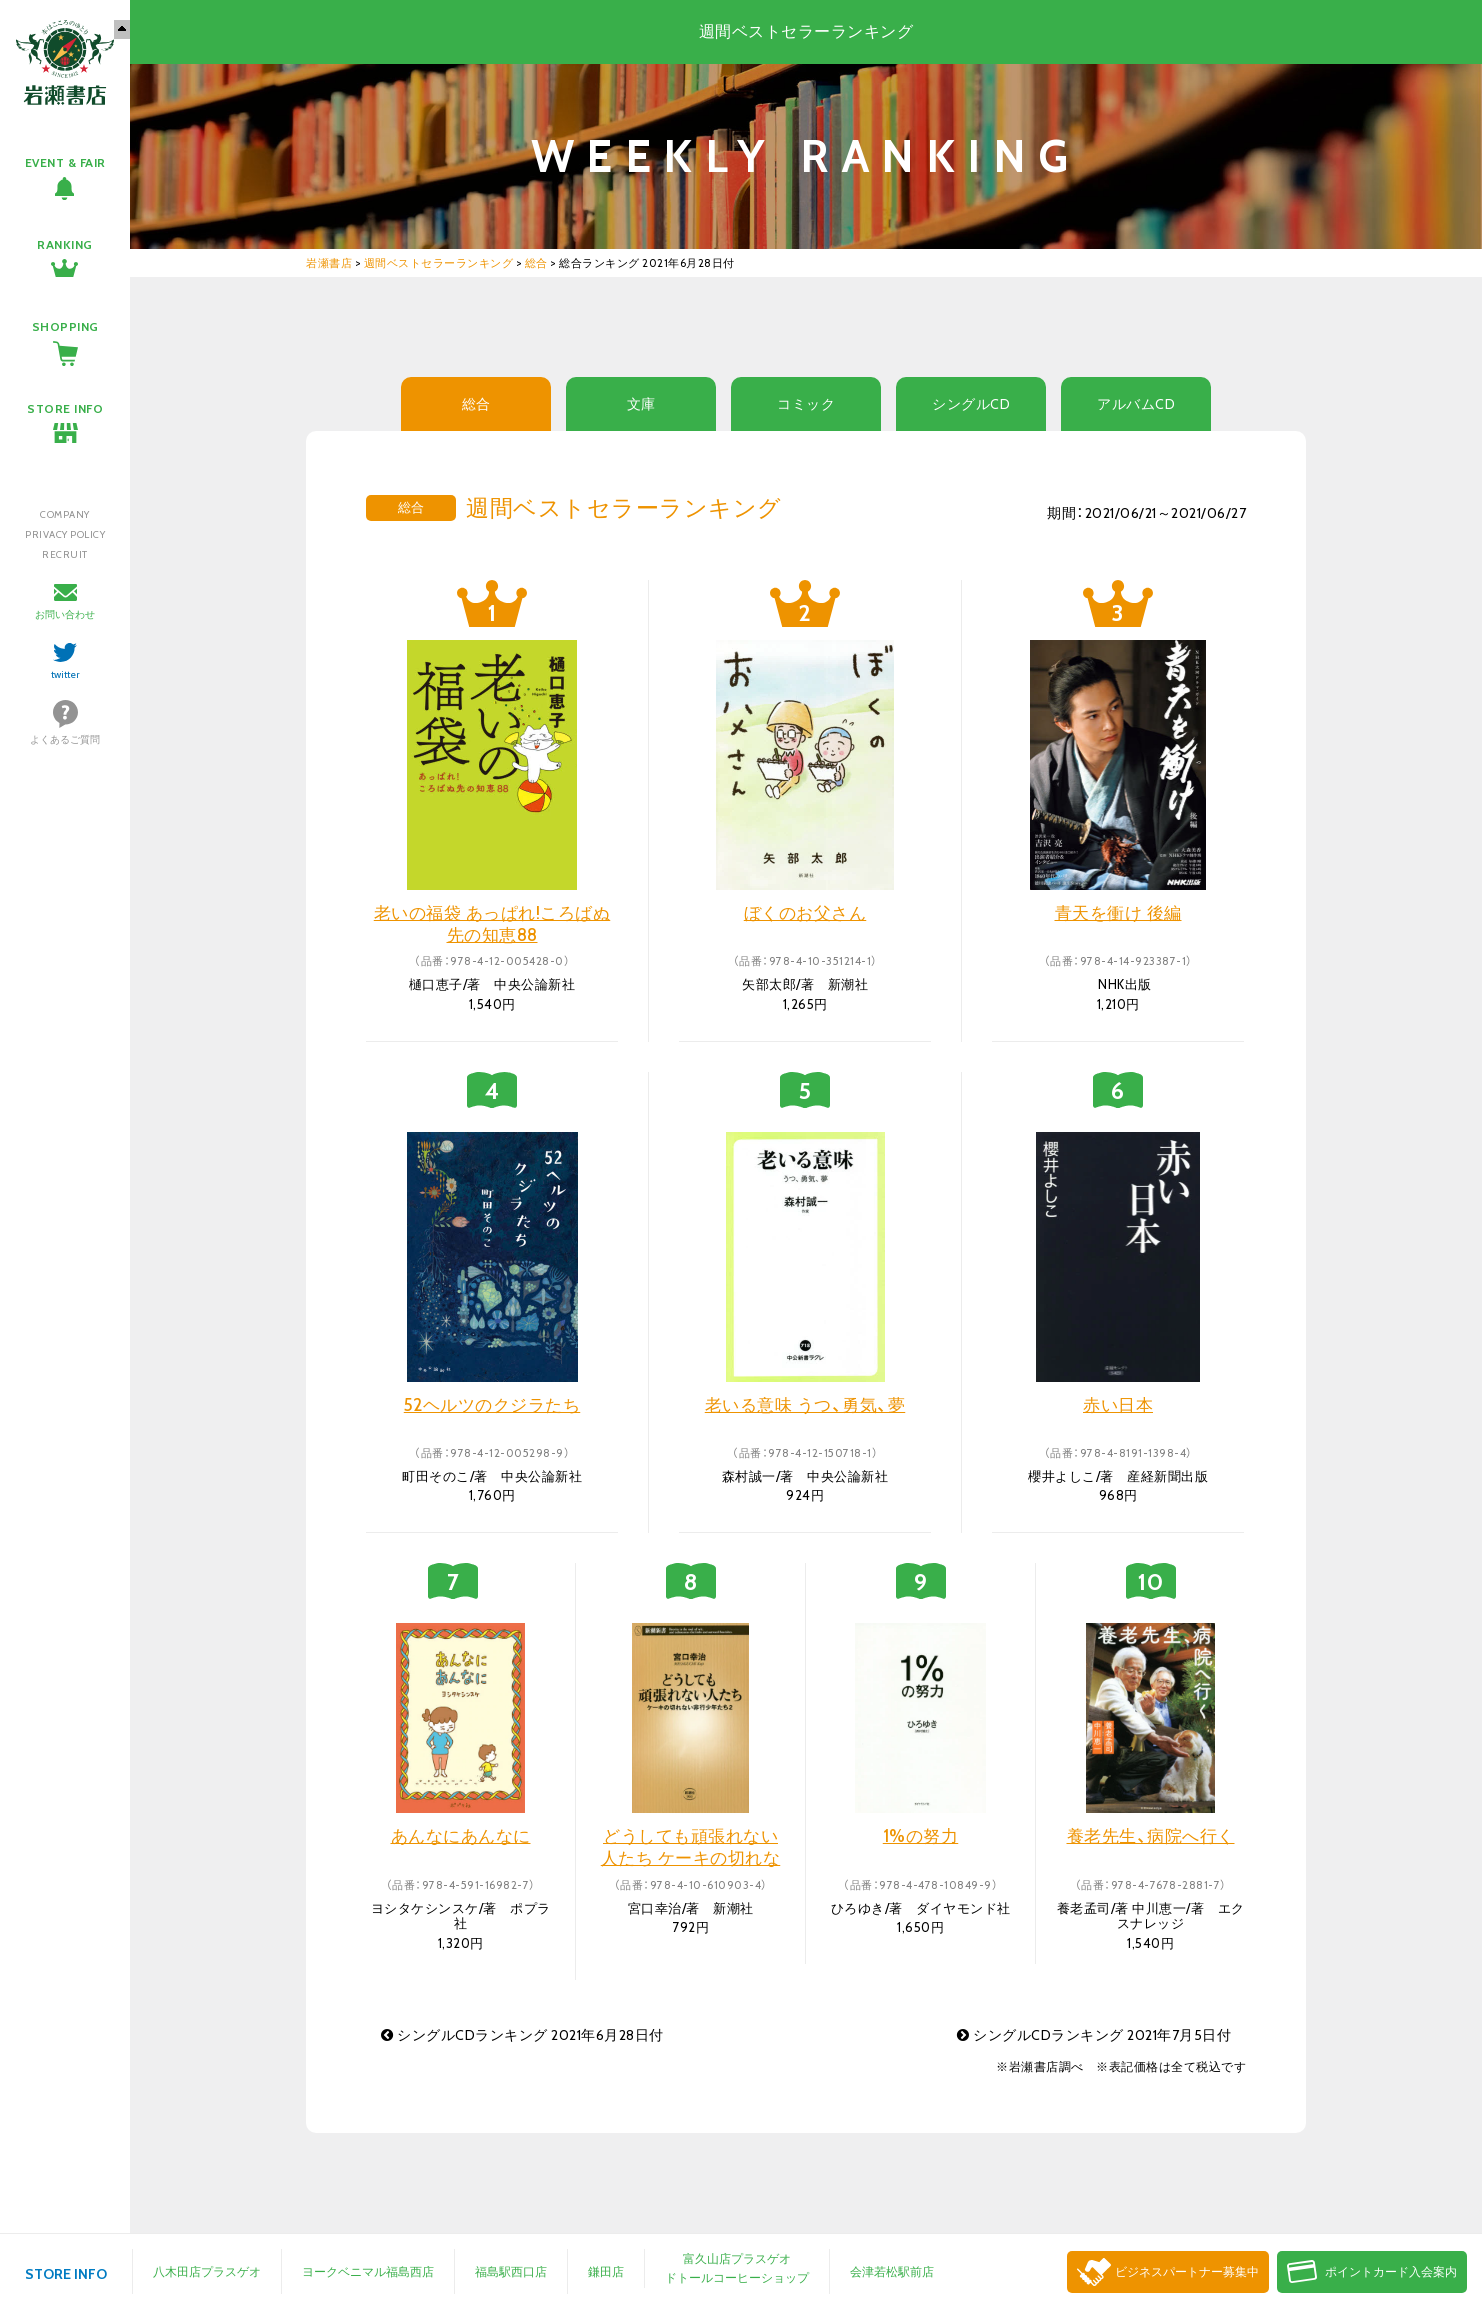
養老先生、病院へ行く (1151, 1836)
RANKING (65, 244)
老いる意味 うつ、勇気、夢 (805, 1405)
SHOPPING (65, 326)
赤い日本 (1118, 1405)
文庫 (641, 404)
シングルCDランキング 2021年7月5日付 (1094, 2035)
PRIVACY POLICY (65, 534)
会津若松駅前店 (892, 2271)
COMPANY (65, 514)
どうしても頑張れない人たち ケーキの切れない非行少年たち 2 (691, 1858)
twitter (65, 674)
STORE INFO (65, 408)
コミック (806, 404)
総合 (476, 404)
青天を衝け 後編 (1118, 913)
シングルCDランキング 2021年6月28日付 (522, 2035)
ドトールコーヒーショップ (737, 2277)
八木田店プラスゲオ (207, 2271)
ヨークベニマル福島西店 (368, 2271)
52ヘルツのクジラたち (492, 1405)
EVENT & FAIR (65, 162)
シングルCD (971, 404)
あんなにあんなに (461, 1836)
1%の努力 (921, 1836)
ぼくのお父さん (805, 913)
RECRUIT (65, 554)
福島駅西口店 (511, 2271)
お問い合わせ (65, 614)
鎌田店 (606, 2271)
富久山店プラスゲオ (737, 2258)
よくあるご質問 (65, 739)
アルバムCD (1136, 404)
